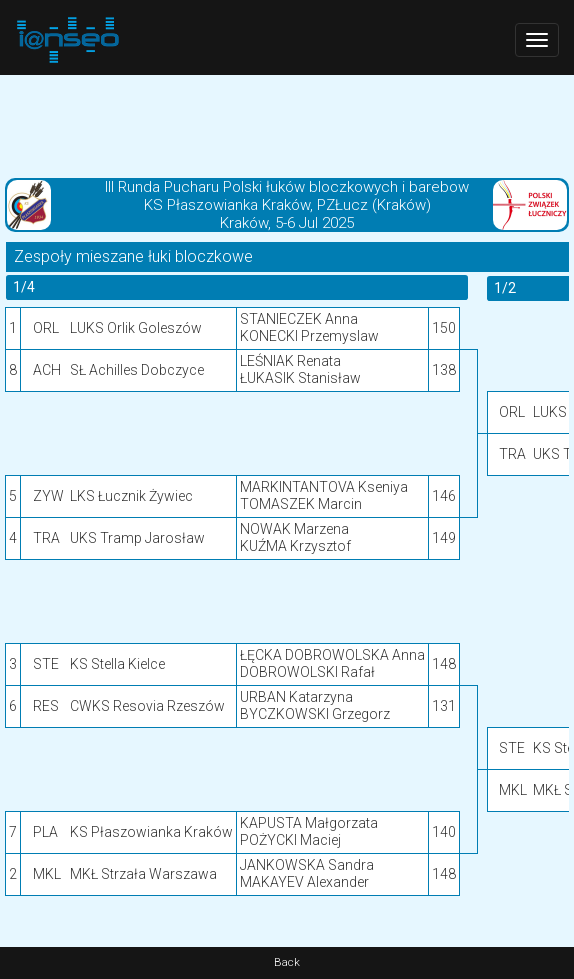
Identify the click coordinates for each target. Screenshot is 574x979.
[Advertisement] (287, 125)
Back (287, 962)
